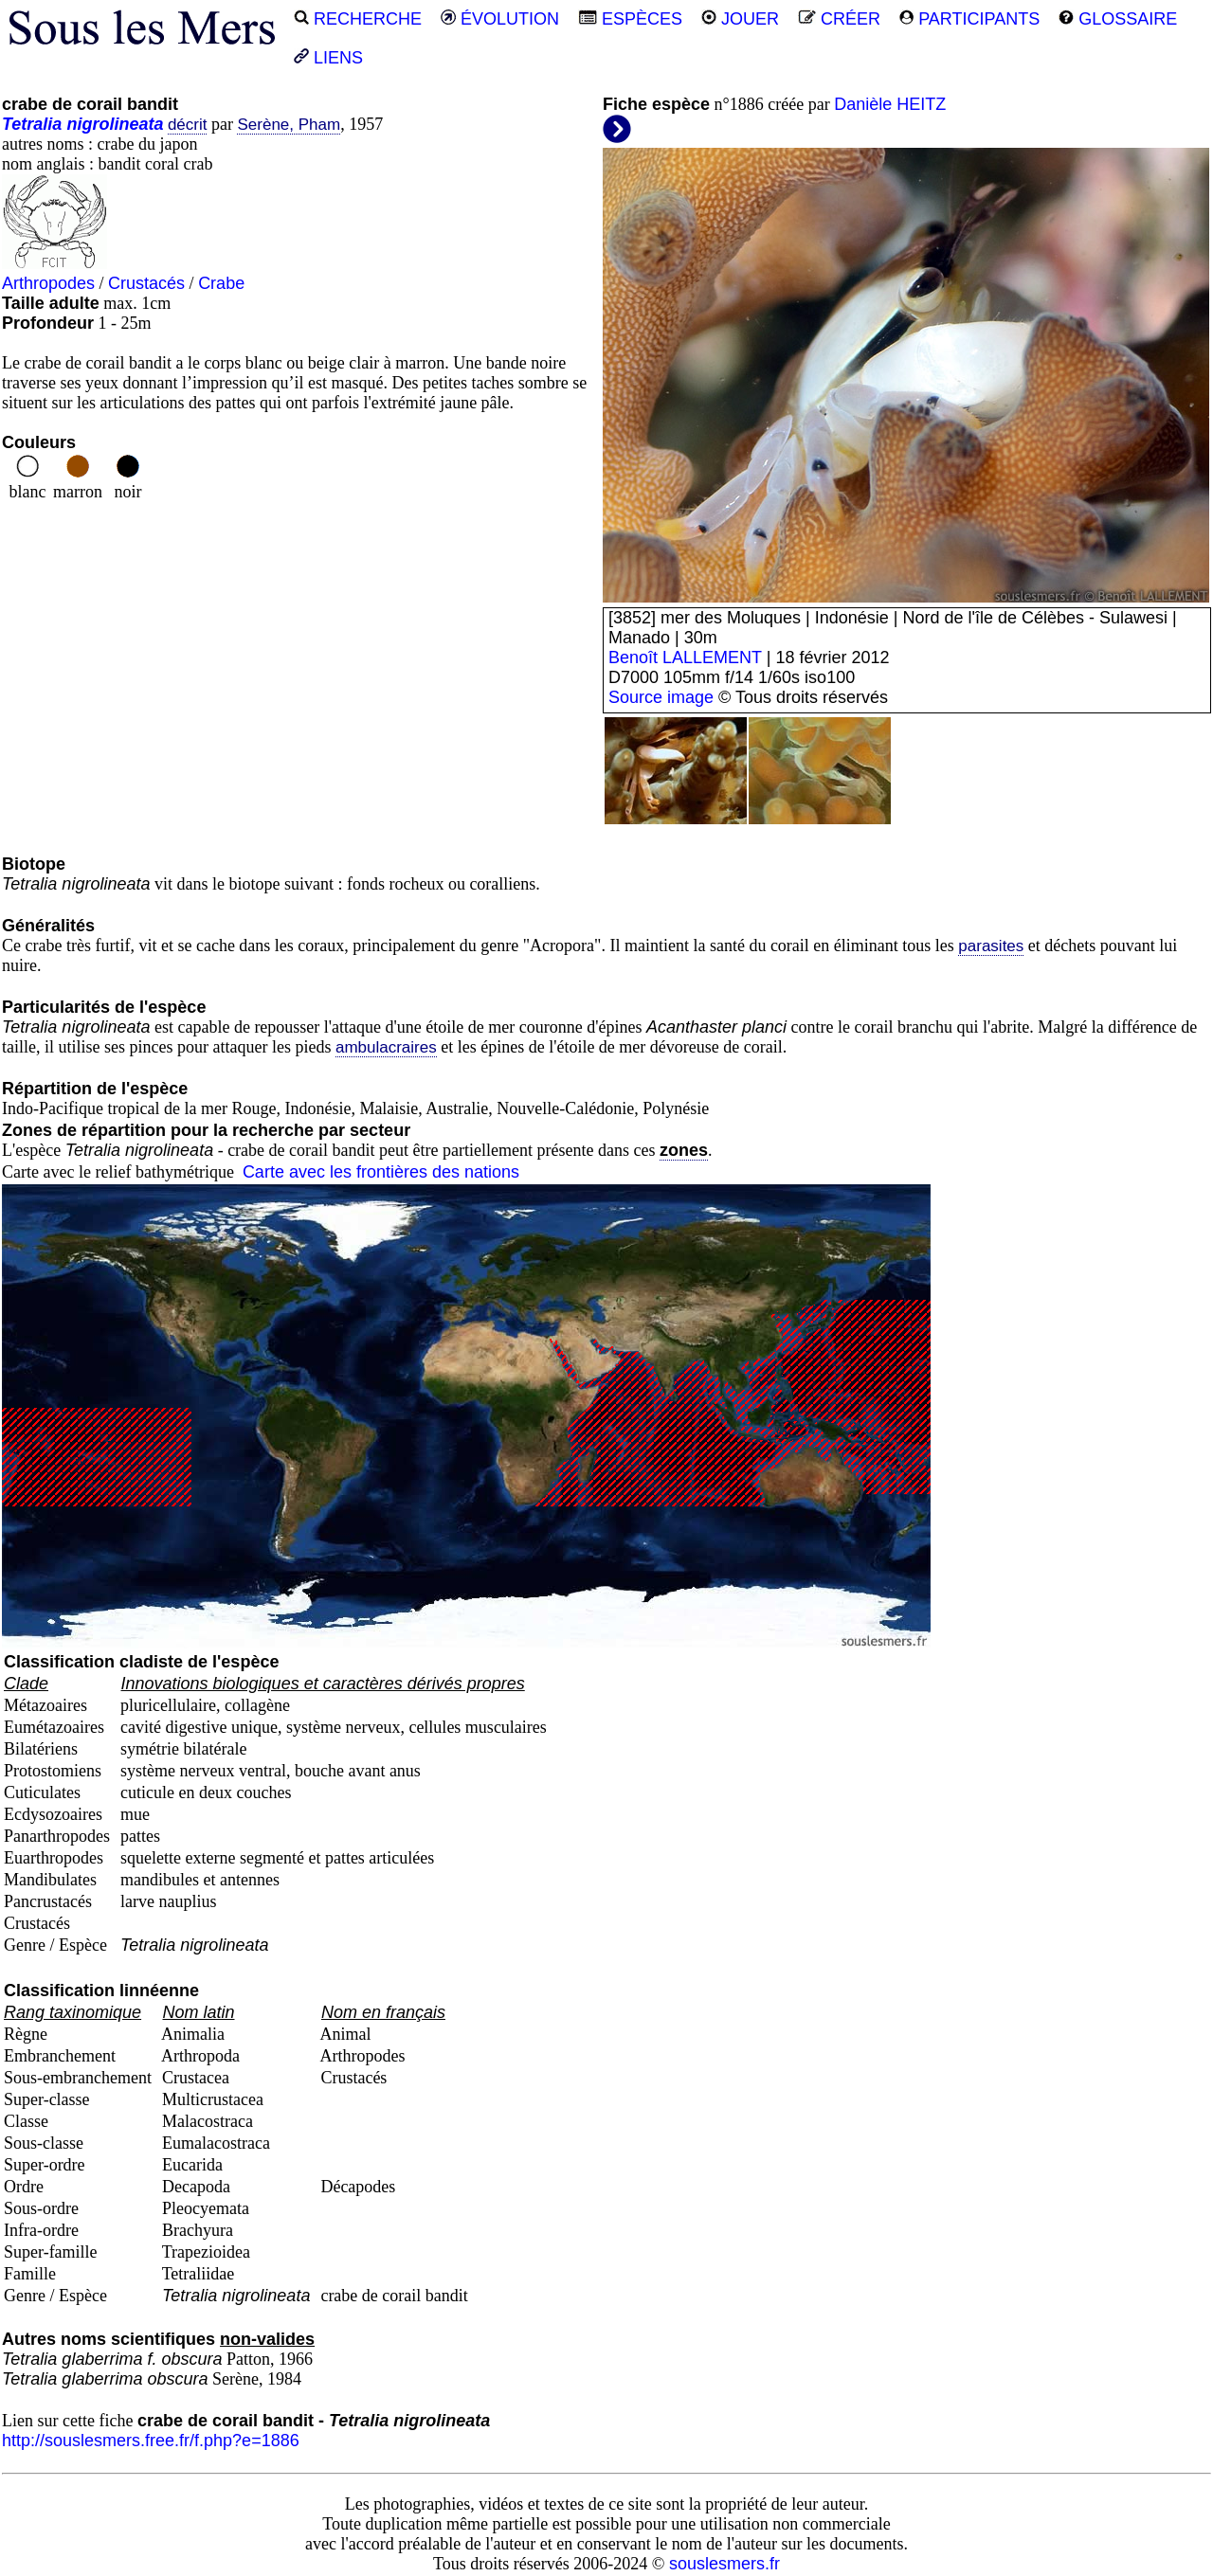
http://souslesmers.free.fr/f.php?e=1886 (150, 2440)
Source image (661, 697)
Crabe (221, 283)
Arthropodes (48, 283)
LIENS (328, 57)
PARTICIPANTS (969, 18)
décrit (188, 125)
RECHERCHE (358, 18)
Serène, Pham (288, 125)
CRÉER (839, 18)
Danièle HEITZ (890, 104)
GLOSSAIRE (1118, 18)
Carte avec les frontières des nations (381, 1171)
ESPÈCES (630, 18)
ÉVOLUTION (500, 18)
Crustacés (146, 283)
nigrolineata (114, 124)
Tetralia (32, 124)
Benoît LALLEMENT (685, 657)
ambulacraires (386, 1047)
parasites (990, 946)
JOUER (740, 18)
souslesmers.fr (724, 2563)
